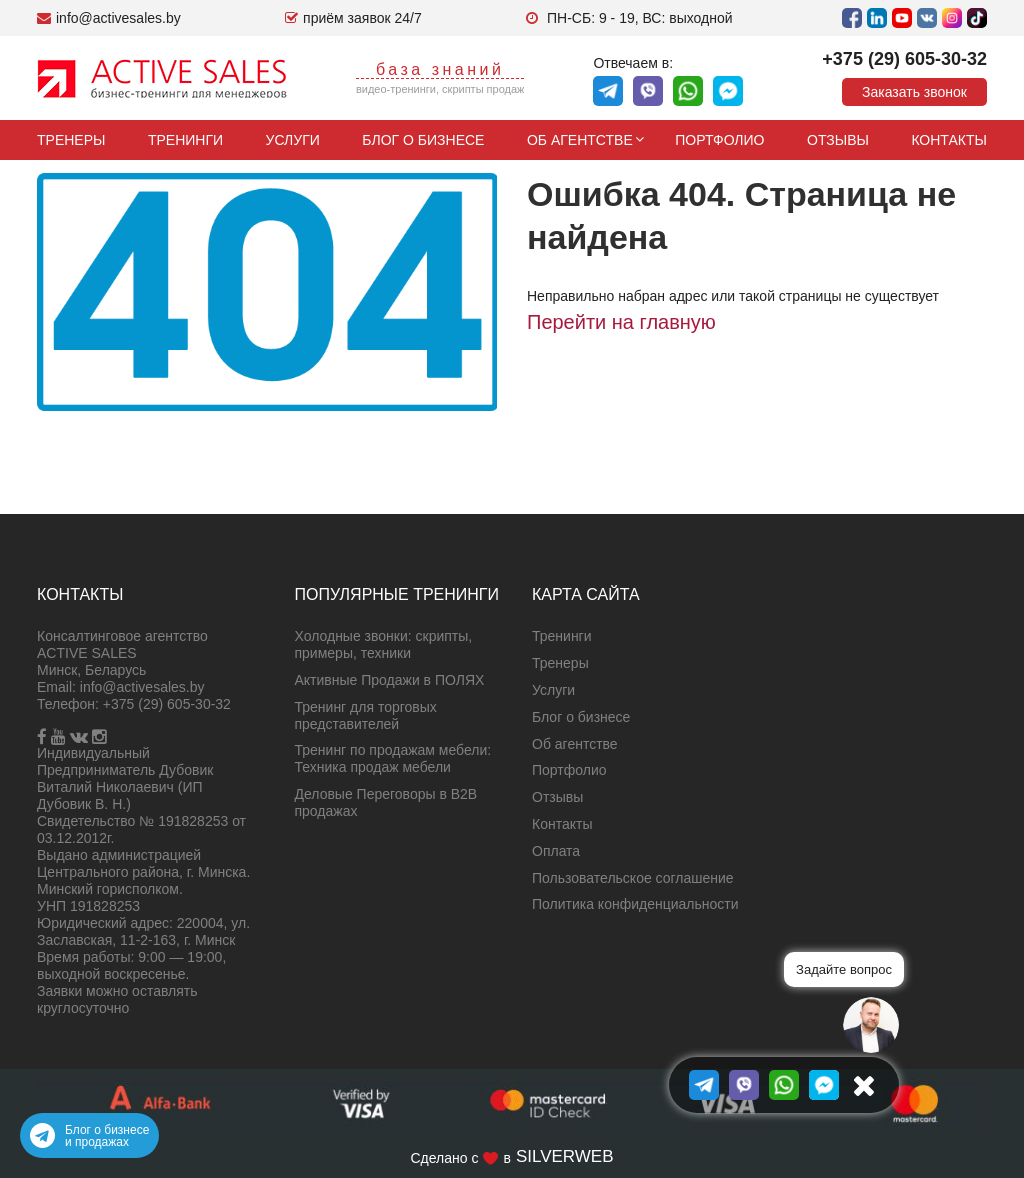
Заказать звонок (914, 92)
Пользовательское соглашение (633, 878)
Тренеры (71, 140)
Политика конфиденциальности (635, 904)
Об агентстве (580, 140)
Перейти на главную (621, 322)
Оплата (556, 851)
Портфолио (719, 140)
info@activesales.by (142, 687)
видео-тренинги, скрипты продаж (440, 89)
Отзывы (838, 140)
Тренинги (185, 140)
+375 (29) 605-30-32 (904, 59)
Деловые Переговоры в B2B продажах (386, 802)
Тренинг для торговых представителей (366, 715)
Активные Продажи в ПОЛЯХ (390, 680)
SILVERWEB (565, 1156)
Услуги (293, 140)
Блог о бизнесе (423, 140)
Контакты (949, 140)
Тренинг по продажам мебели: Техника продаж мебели (393, 758)
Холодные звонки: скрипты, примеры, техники (384, 644)
